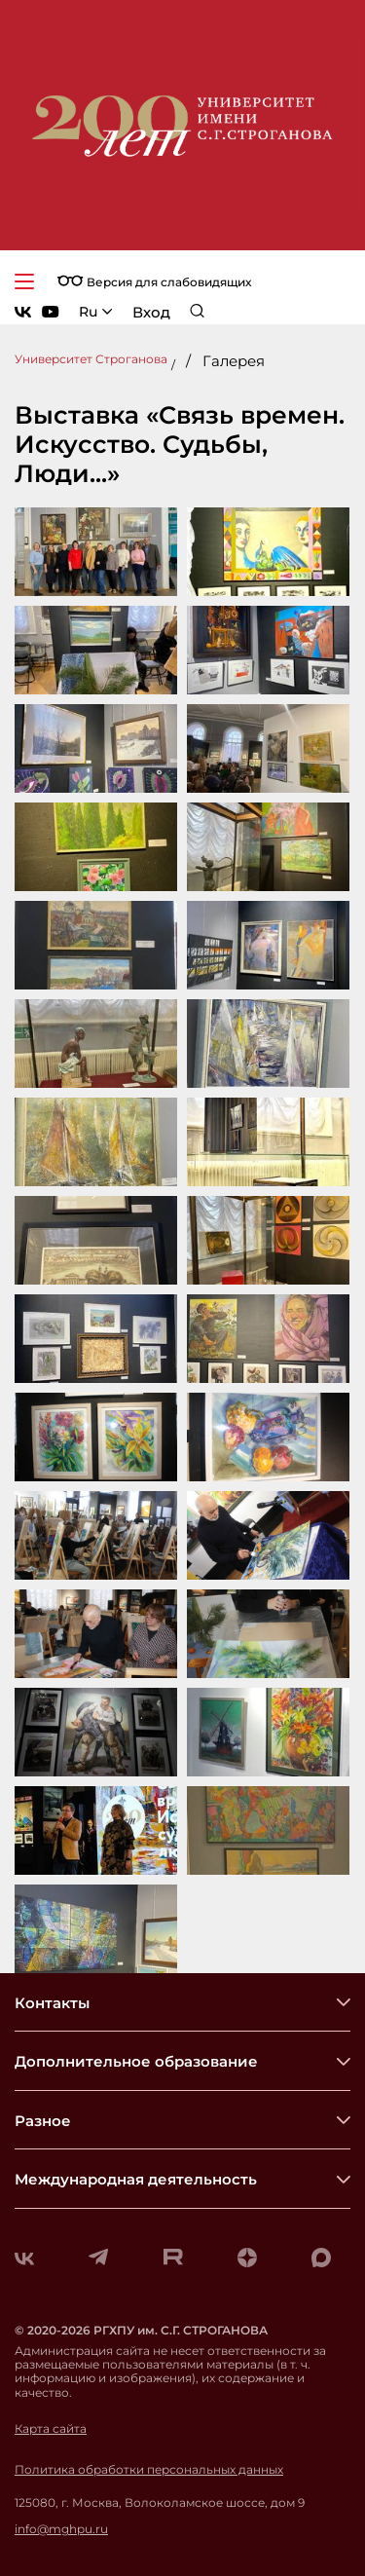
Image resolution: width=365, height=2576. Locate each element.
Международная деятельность (136, 2179)
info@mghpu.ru (61, 2529)
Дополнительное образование (136, 2061)
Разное (43, 2120)
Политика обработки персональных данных (149, 2470)
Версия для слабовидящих (154, 282)
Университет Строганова (91, 359)
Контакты (52, 2003)
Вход (151, 312)
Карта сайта (51, 2429)
